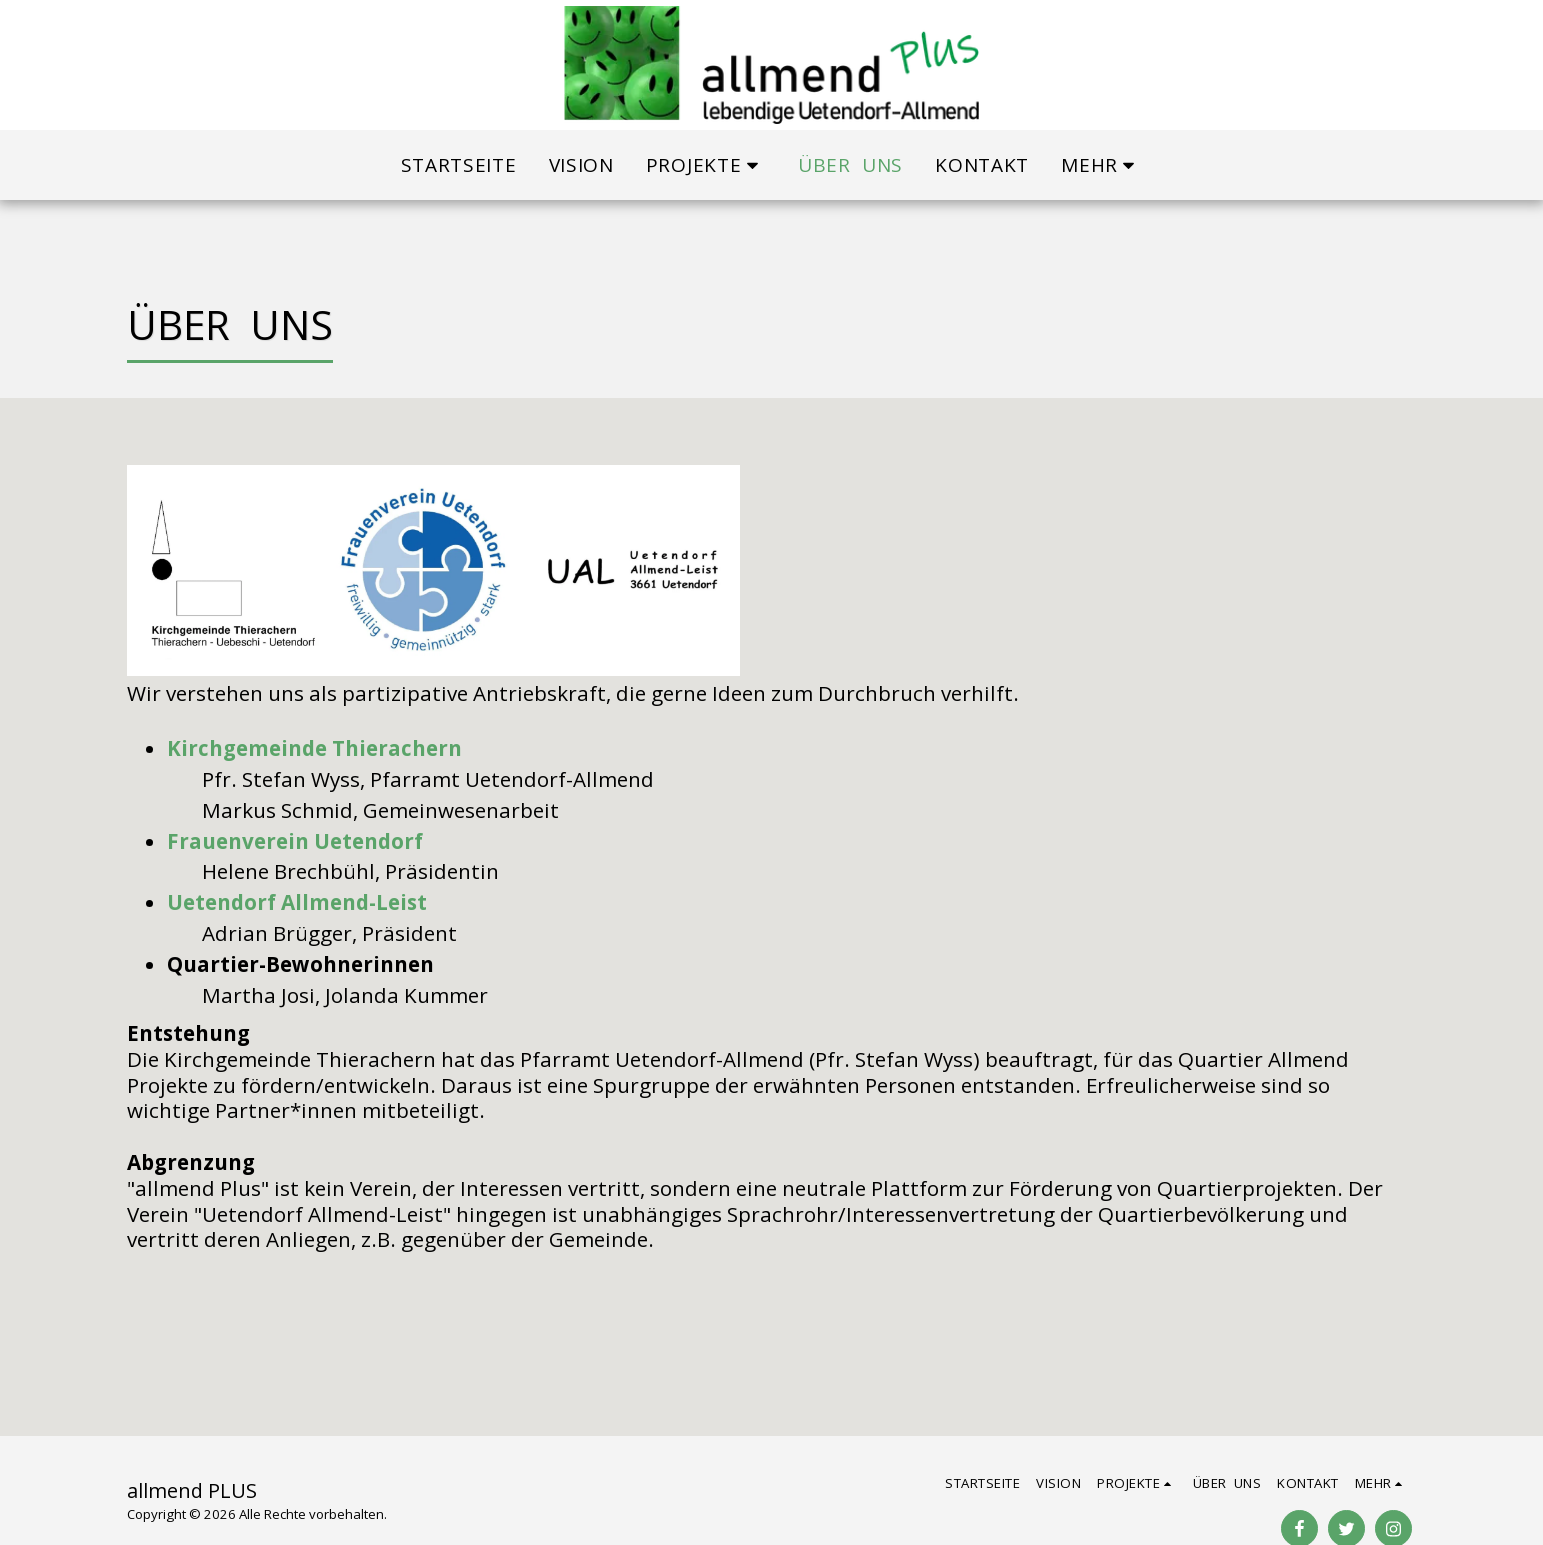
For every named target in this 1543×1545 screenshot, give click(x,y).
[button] (706, 165)
